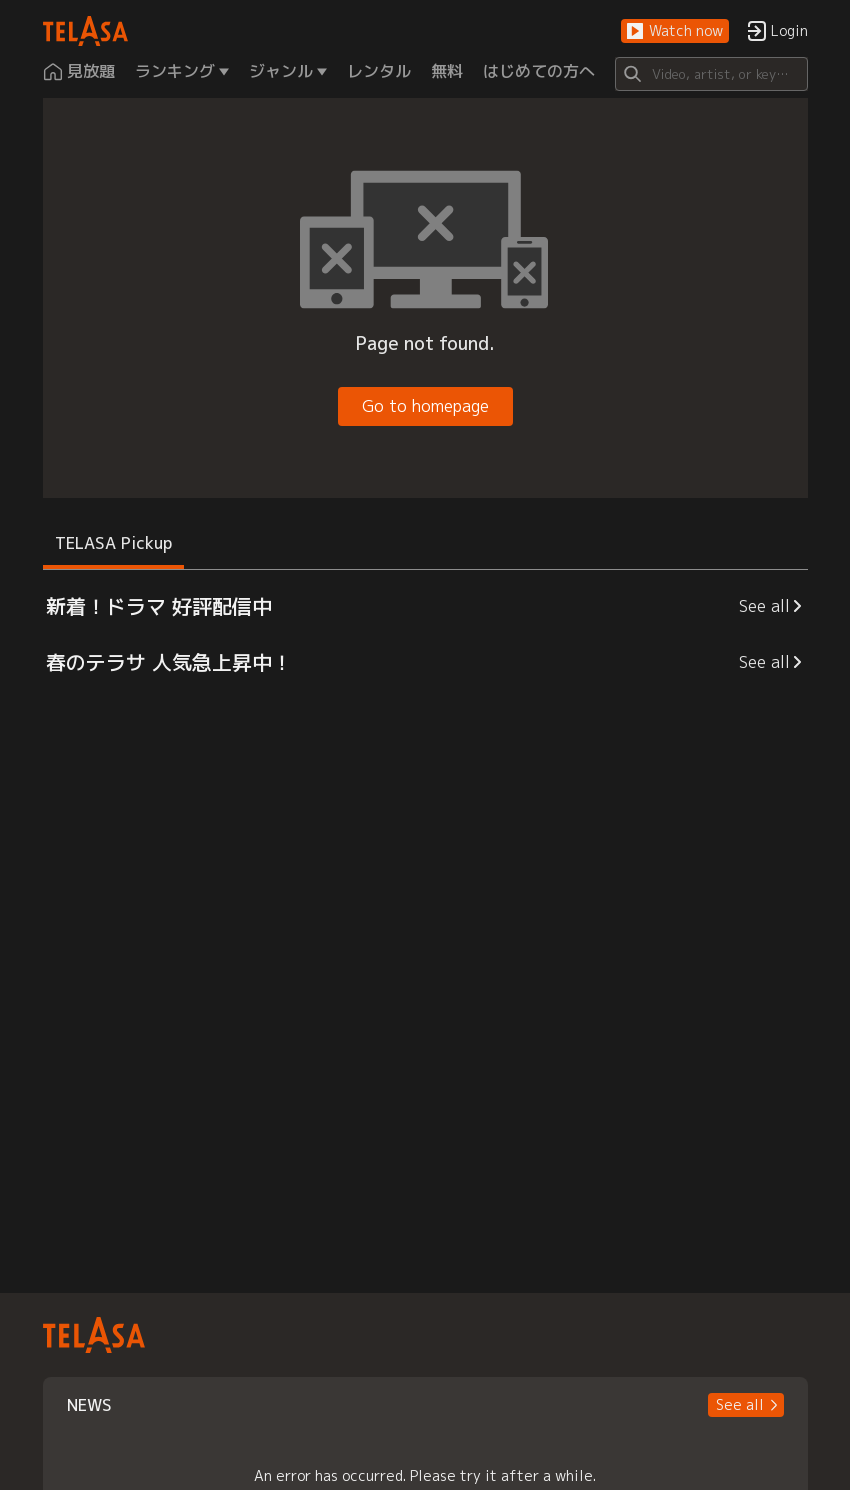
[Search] (711, 74)
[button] (675, 31)
